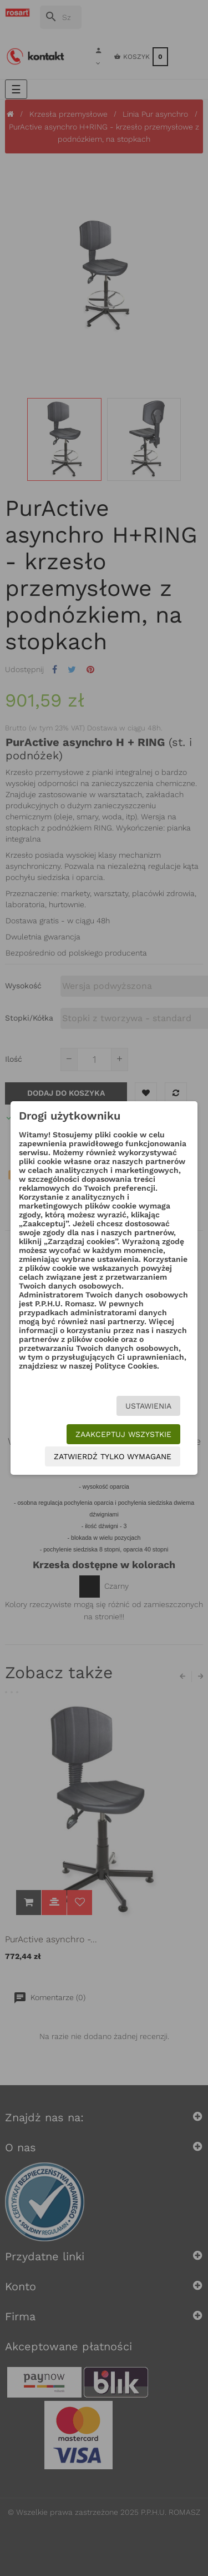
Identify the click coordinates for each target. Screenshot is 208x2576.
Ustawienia (148, 1405)
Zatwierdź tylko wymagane (112, 1456)
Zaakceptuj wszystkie (123, 1434)
